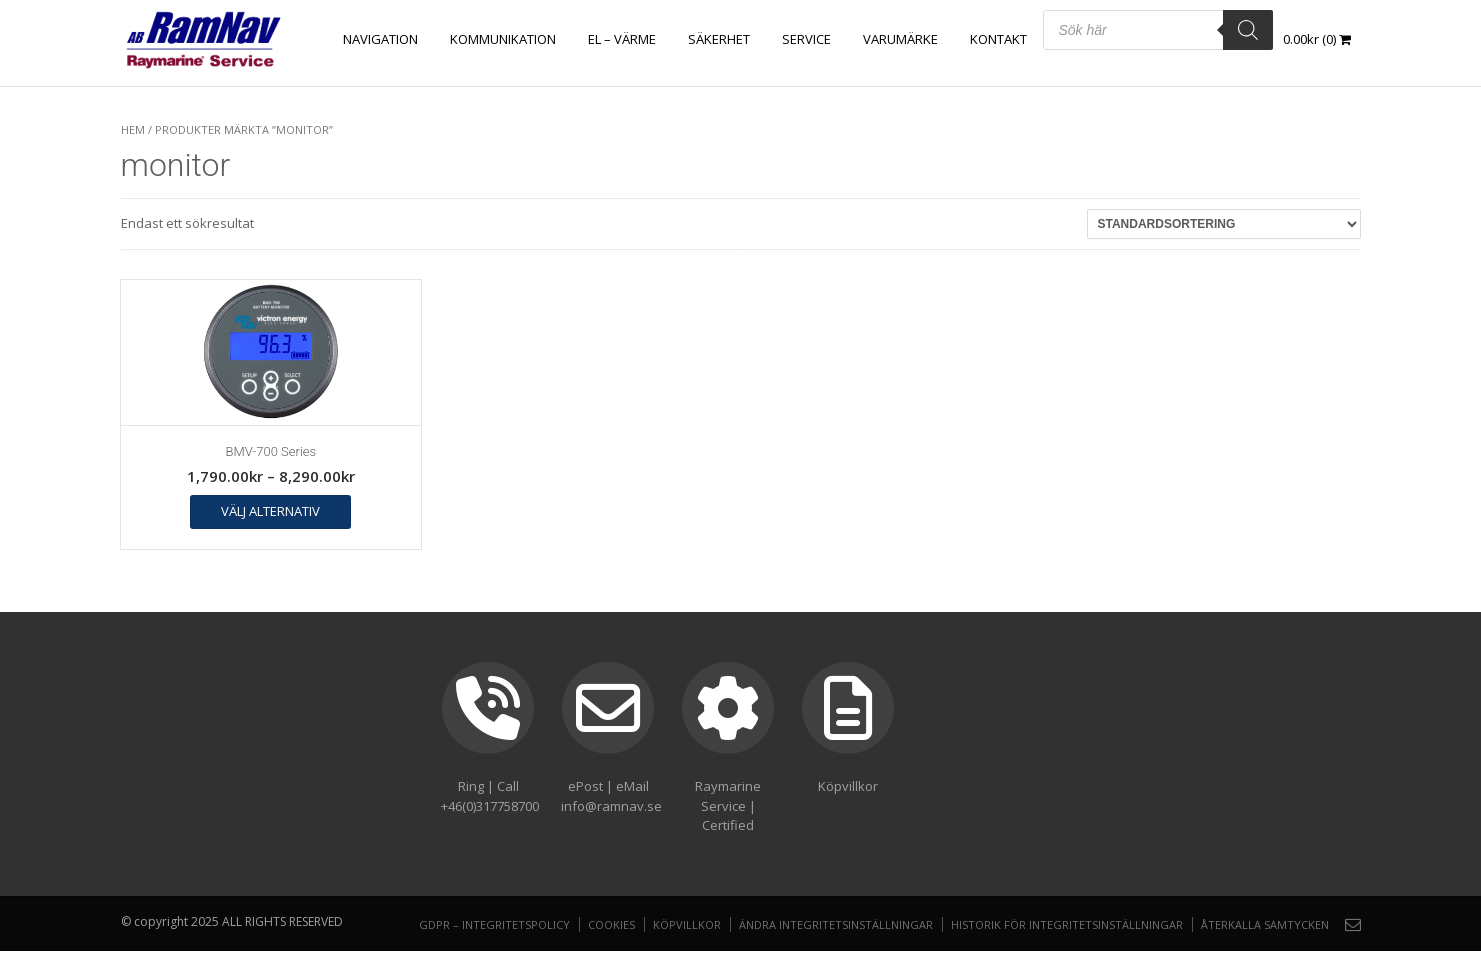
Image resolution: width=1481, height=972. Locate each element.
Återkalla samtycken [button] (1265, 924)
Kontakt (998, 39)
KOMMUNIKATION (503, 39)
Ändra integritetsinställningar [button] (836, 924)
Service (806, 39)
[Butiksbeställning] (1224, 224)
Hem (133, 129)
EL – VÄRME (622, 39)
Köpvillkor (687, 924)
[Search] (1248, 30)
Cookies (611, 924)
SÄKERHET (719, 39)
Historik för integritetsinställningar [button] (1067, 924)
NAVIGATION (380, 39)
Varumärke (900, 39)
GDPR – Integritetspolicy (494, 924)
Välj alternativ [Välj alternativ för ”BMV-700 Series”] (270, 511)
